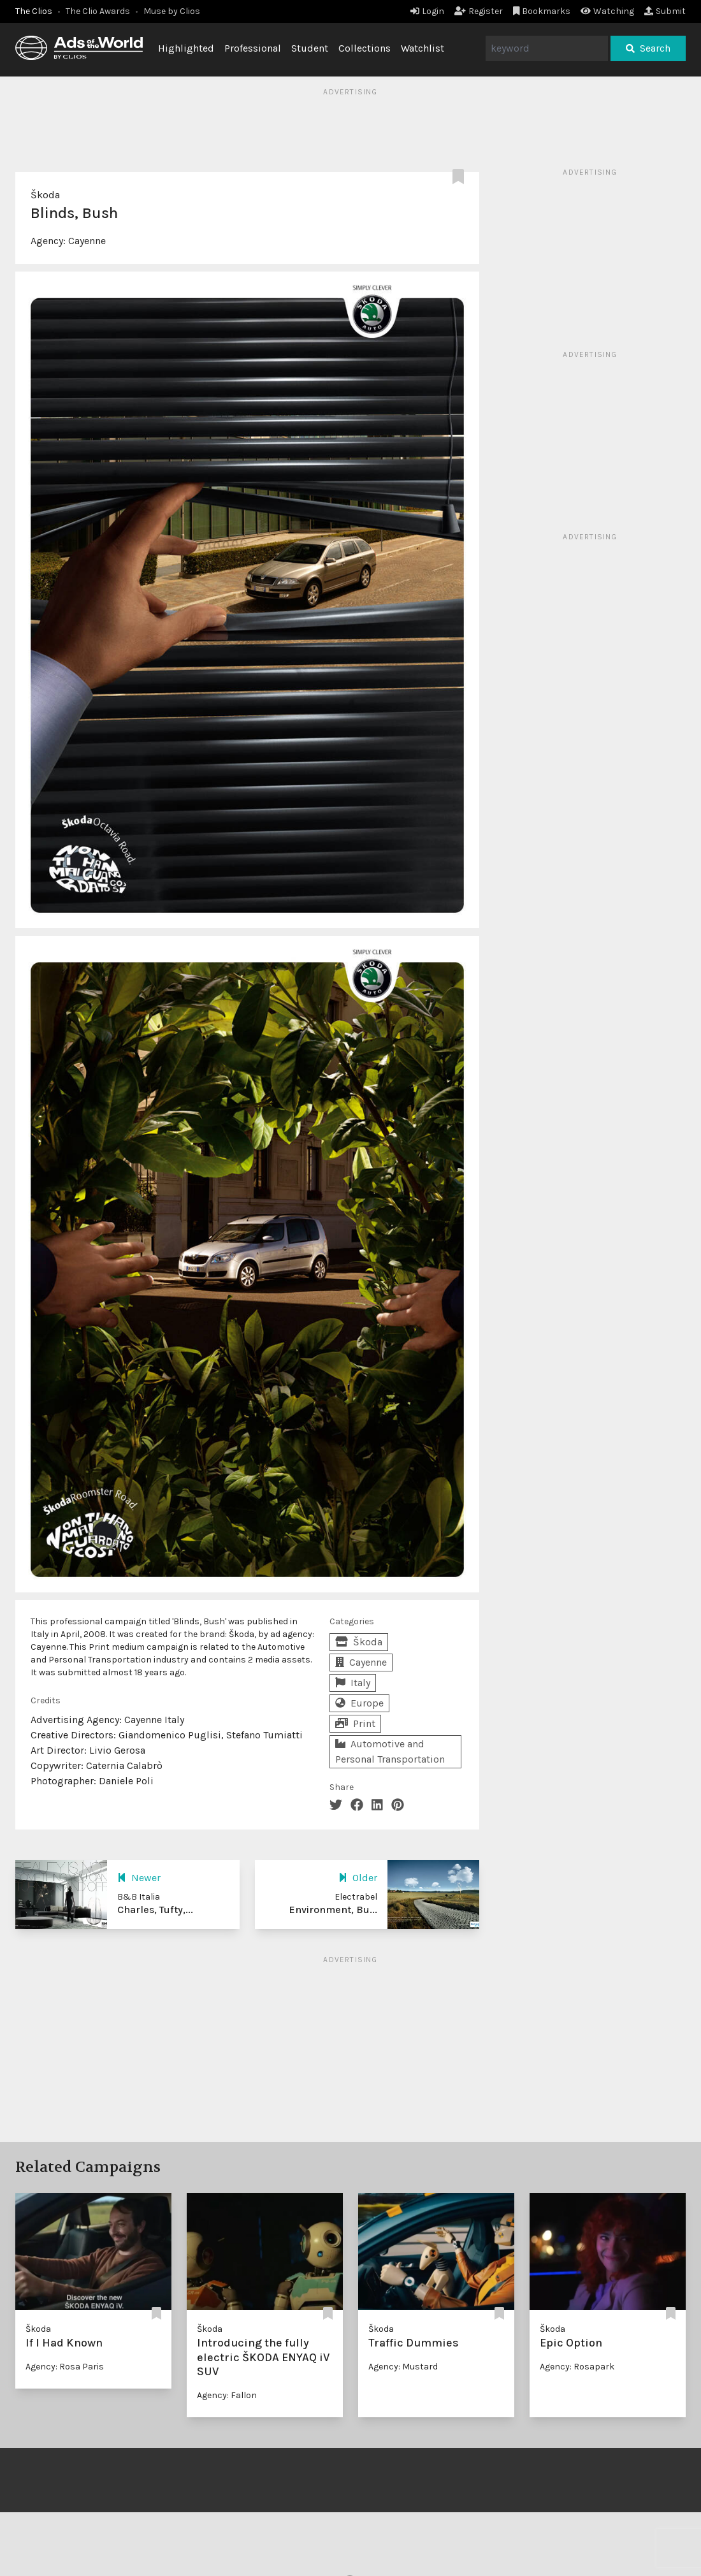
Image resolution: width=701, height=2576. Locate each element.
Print (355, 1723)
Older (357, 1878)
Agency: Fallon (227, 2395)
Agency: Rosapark (577, 2366)
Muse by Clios (171, 11)
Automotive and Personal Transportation (390, 1751)
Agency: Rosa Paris (64, 2366)
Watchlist (422, 48)
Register (478, 11)
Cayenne (87, 241)
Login (427, 11)
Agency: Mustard (403, 2366)
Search (648, 48)
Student (309, 48)
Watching (607, 11)
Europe (359, 1703)
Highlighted (186, 48)
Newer (139, 1878)
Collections (364, 48)
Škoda (45, 195)
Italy (352, 1683)
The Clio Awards (98, 11)
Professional (252, 48)
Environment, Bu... (333, 1909)
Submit (665, 11)
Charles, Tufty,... (155, 1909)
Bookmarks (542, 11)
